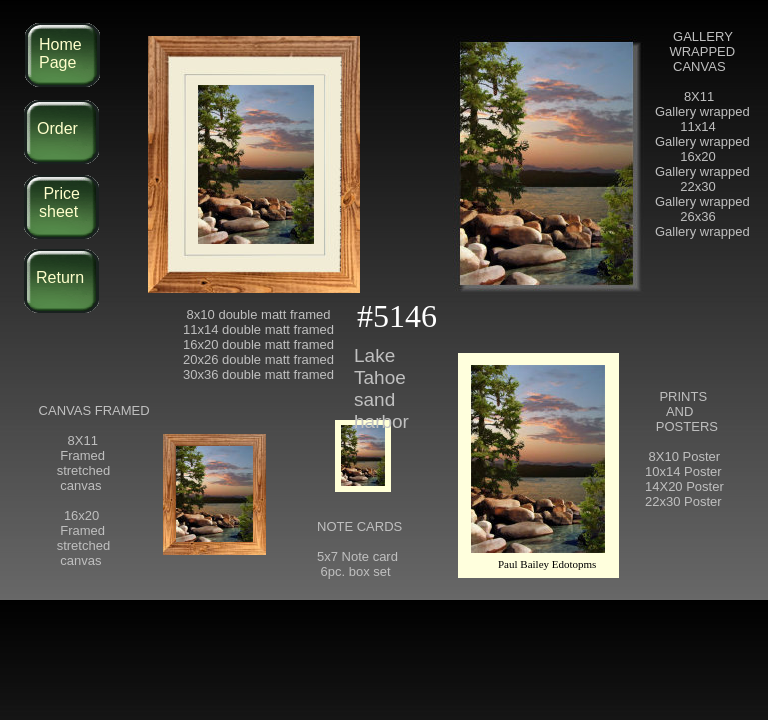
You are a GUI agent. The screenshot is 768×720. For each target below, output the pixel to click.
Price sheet (59, 202)
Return (60, 277)
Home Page (60, 53)
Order (57, 128)
